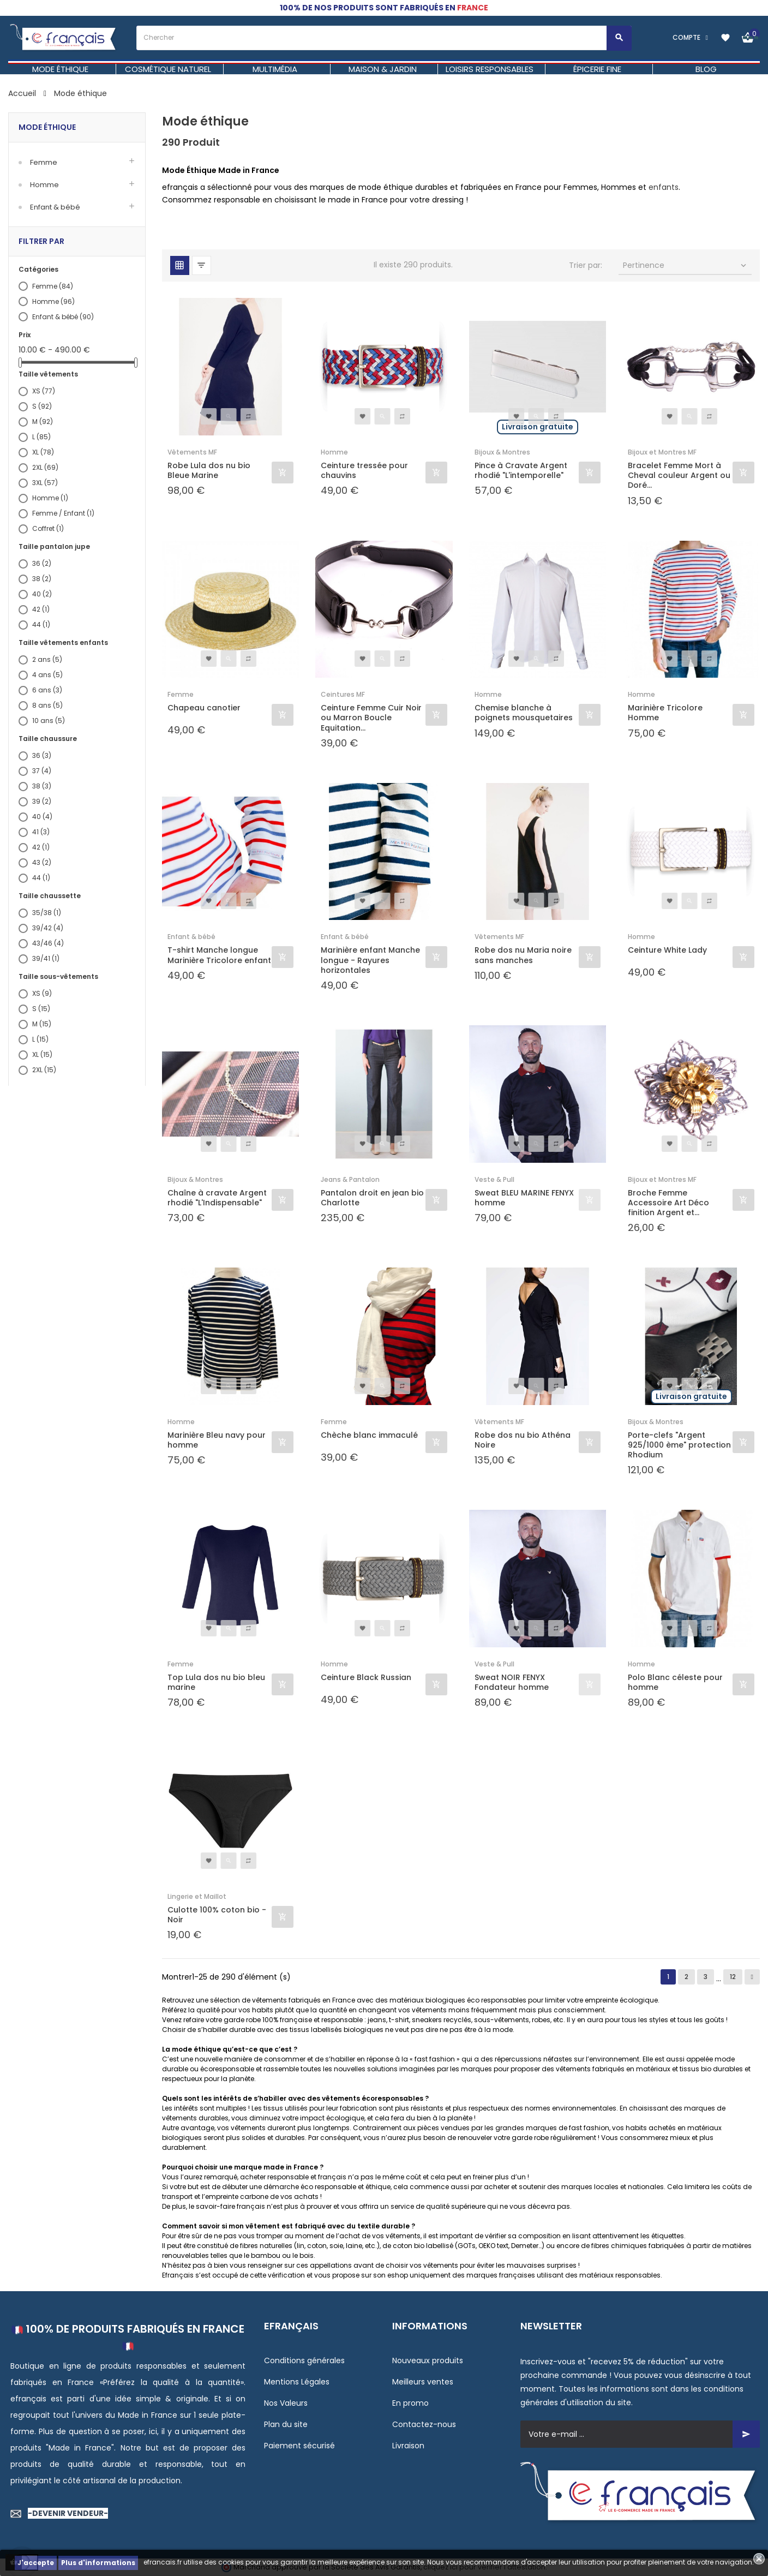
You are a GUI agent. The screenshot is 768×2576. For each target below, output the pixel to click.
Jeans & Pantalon (350, 1179)
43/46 (48, 943)
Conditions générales (304, 2360)
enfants (664, 187)
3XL (45, 482)
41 (41, 831)
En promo (410, 2403)
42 (41, 609)
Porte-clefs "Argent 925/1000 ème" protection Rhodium (679, 1445)
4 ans (47, 674)
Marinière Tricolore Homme (665, 712)
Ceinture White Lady (667, 950)
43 (41, 862)
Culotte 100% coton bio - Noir (216, 1914)
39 (41, 801)
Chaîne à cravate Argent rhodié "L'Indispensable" (217, 1198)
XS (43, 391)
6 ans (47, 690)
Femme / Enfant (63, 513)
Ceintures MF (343, 694)
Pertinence (685, 265)
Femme (43, 162)
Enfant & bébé (55, 207)
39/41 (45, 958)
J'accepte (35, 2562)
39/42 (47, 928)
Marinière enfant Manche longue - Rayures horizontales (370, 960)
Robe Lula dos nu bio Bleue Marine (208, 470)
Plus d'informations (98, 2562)
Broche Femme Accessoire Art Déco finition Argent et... (668, 1203)
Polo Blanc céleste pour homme (675, 1682)
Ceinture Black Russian (366, 1677)
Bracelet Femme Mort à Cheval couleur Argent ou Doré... (679, 476)
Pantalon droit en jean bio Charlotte (372, 1198)
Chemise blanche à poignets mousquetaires (524, 712)
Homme (44, 185)
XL (43, 452)
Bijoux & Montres (502, 452)
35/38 (46, 912)
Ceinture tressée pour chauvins (364, 470)
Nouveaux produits (427, 2360)
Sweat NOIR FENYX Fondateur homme (512, 1682)
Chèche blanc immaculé (369, 1435)
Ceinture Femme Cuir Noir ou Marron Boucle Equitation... (371, 718)
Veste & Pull (494, 1179)
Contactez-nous (424, 2424)
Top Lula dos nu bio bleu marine (216, 1682)
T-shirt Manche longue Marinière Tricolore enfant (219, 955)
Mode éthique (47, 127)
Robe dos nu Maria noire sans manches (523, 955)
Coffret (48, 528)
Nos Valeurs (286, 2403)
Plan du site (286, 2424)
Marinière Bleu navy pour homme (216, 1440)
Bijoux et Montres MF (662, 452)
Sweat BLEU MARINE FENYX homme (524, 1198)
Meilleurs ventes (422, 2381)
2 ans (47, 659)
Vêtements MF (192, 452)
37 (41, 770)
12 (733, 1976)
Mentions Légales (296, 2381)
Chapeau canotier (204, 708)
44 (41, 624)
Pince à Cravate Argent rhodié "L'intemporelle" (521, 470)
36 (41, 563)
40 (42, 594)
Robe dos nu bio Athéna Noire (523, 1440)
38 (41, 578)
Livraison (408, 2445)
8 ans (47, 705)
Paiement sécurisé (299, 2445)
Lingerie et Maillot (196, 1896)
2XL (45, 467)
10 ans (48, 720)
